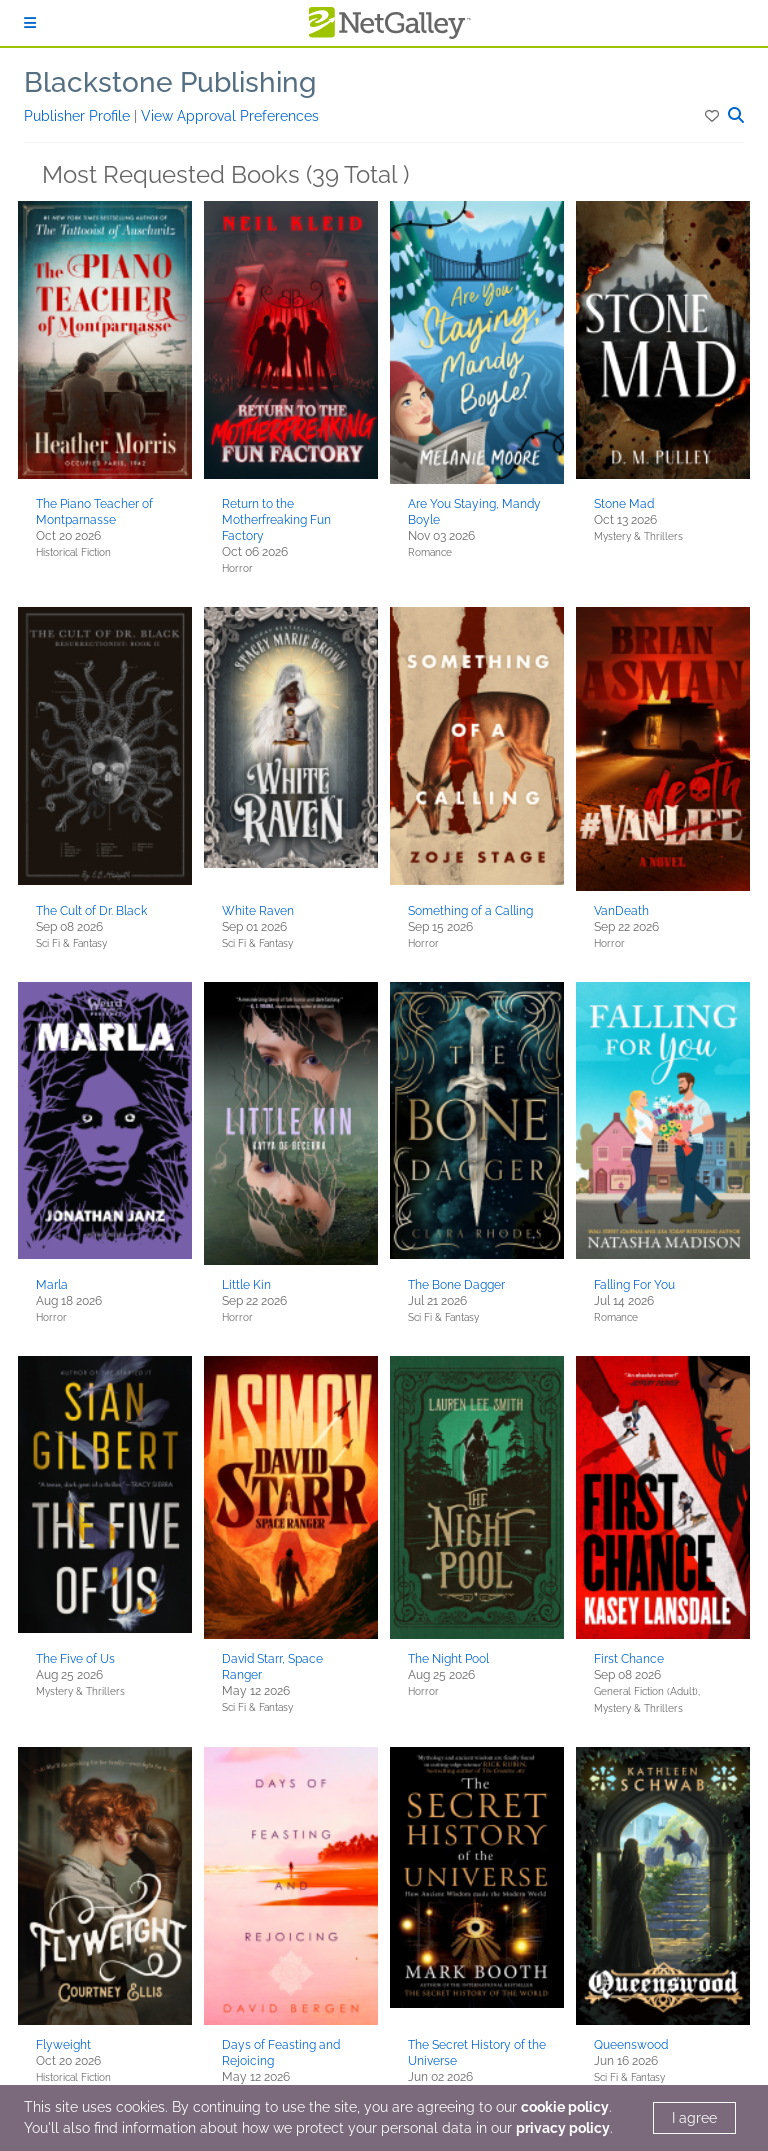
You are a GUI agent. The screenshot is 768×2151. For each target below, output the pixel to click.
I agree (694, 2118)
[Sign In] (30, 23)
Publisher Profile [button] (79, 116)
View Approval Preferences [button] (230, 116)
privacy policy (563, 2128)
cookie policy (565, 2107)
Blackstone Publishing (170, 82)
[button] (713, 116)
